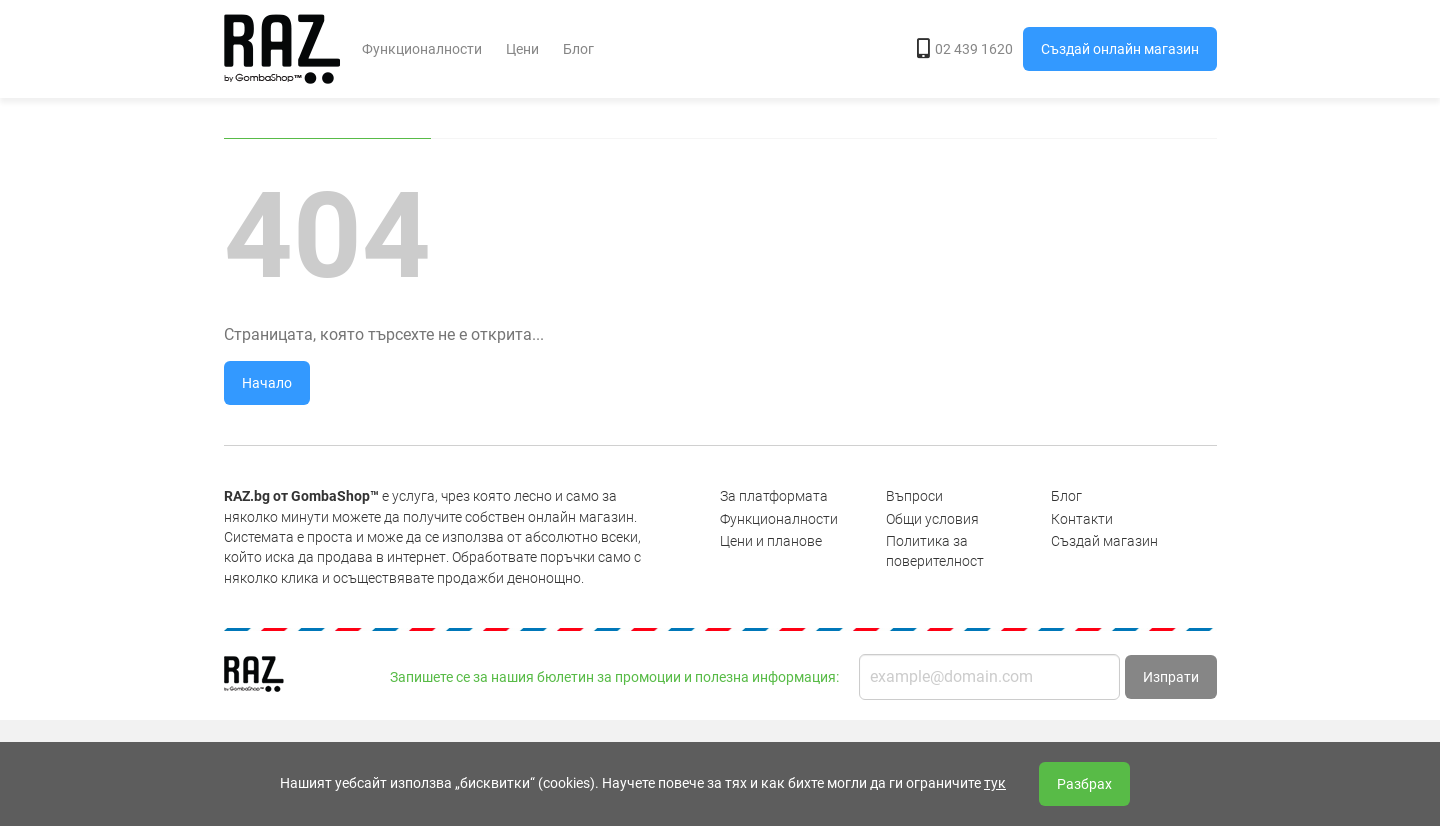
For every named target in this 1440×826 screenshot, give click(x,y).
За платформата (774, 496)
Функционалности (422, 49)
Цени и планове (771, 541)
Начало (267, 383)
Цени (522, 49)
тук (995, 783)
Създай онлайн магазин (1120, 49)
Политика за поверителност (935, 551)
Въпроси (914, 496)
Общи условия (932, 519)
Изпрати (1171, 677)
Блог (578, 49)
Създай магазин (1104, 541)
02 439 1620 (965, 49)
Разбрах (1084, 784)
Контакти (1082, 519)
